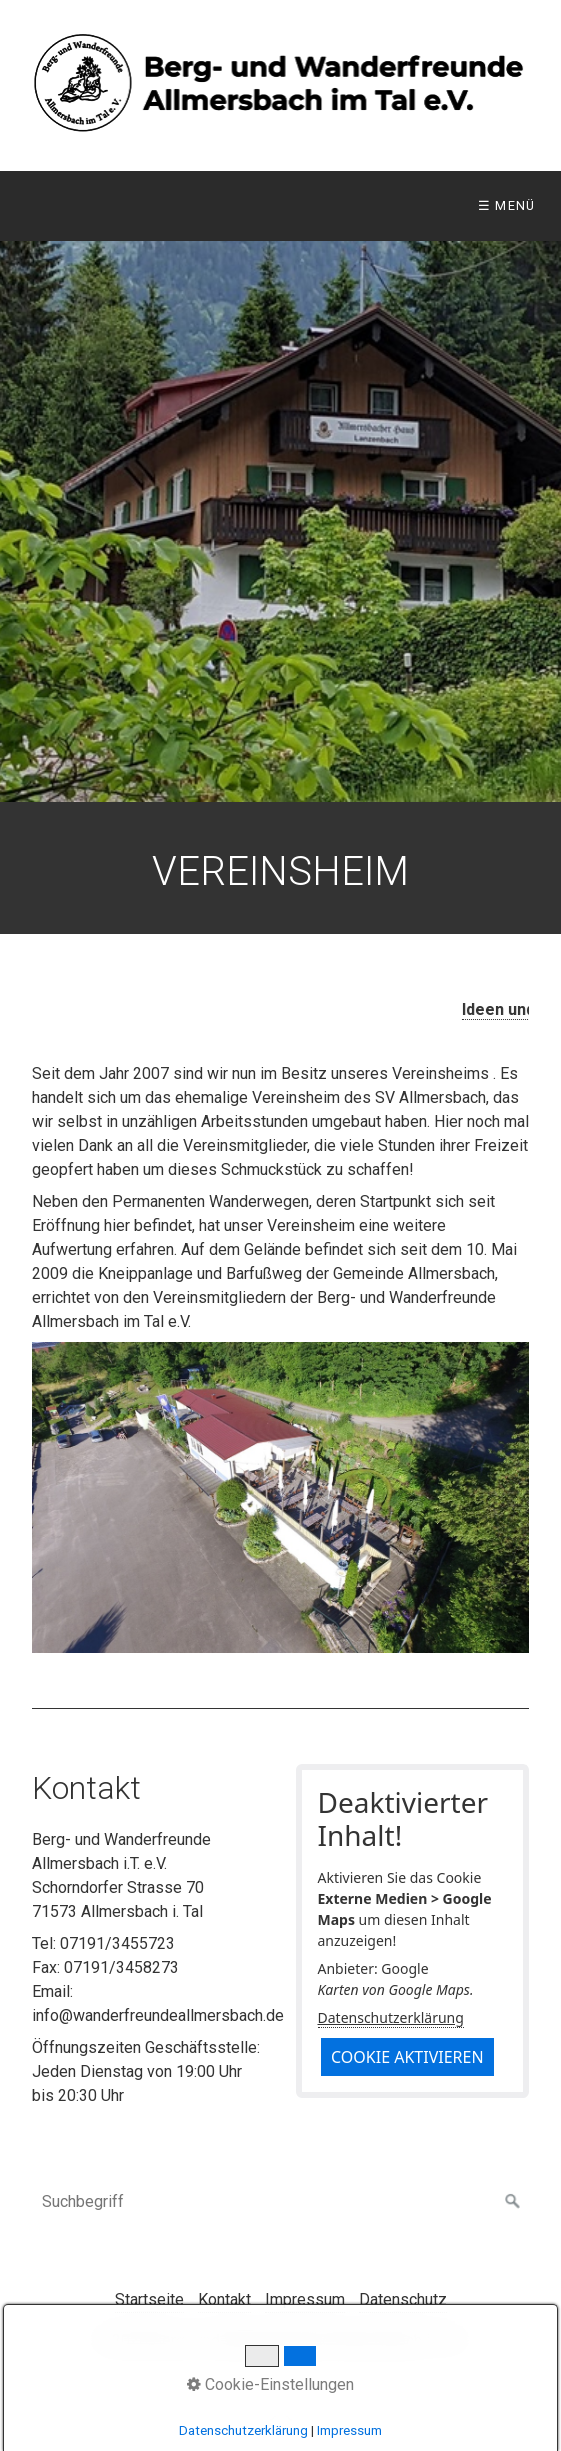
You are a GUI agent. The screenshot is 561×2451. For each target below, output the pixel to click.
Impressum (305, 2299)
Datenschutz (403, 2299)
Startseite (149, 2299)
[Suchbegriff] (280, 2202)
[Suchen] (513, 2202)
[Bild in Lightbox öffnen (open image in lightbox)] (280, 1497)
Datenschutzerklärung (391, 2017)
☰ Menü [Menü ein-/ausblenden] (507, 205)
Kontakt (224, 2299)
